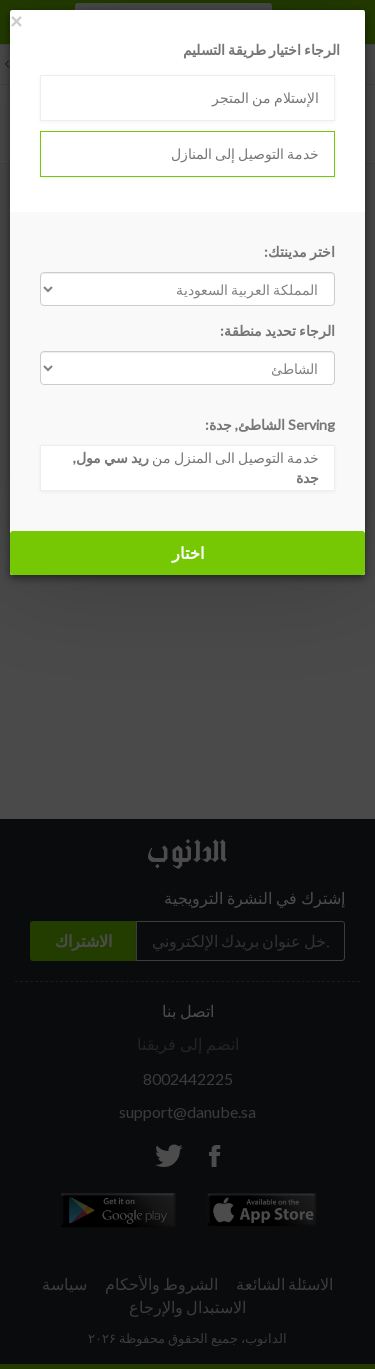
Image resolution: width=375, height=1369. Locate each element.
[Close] (16, 20)
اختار (188, 552)
